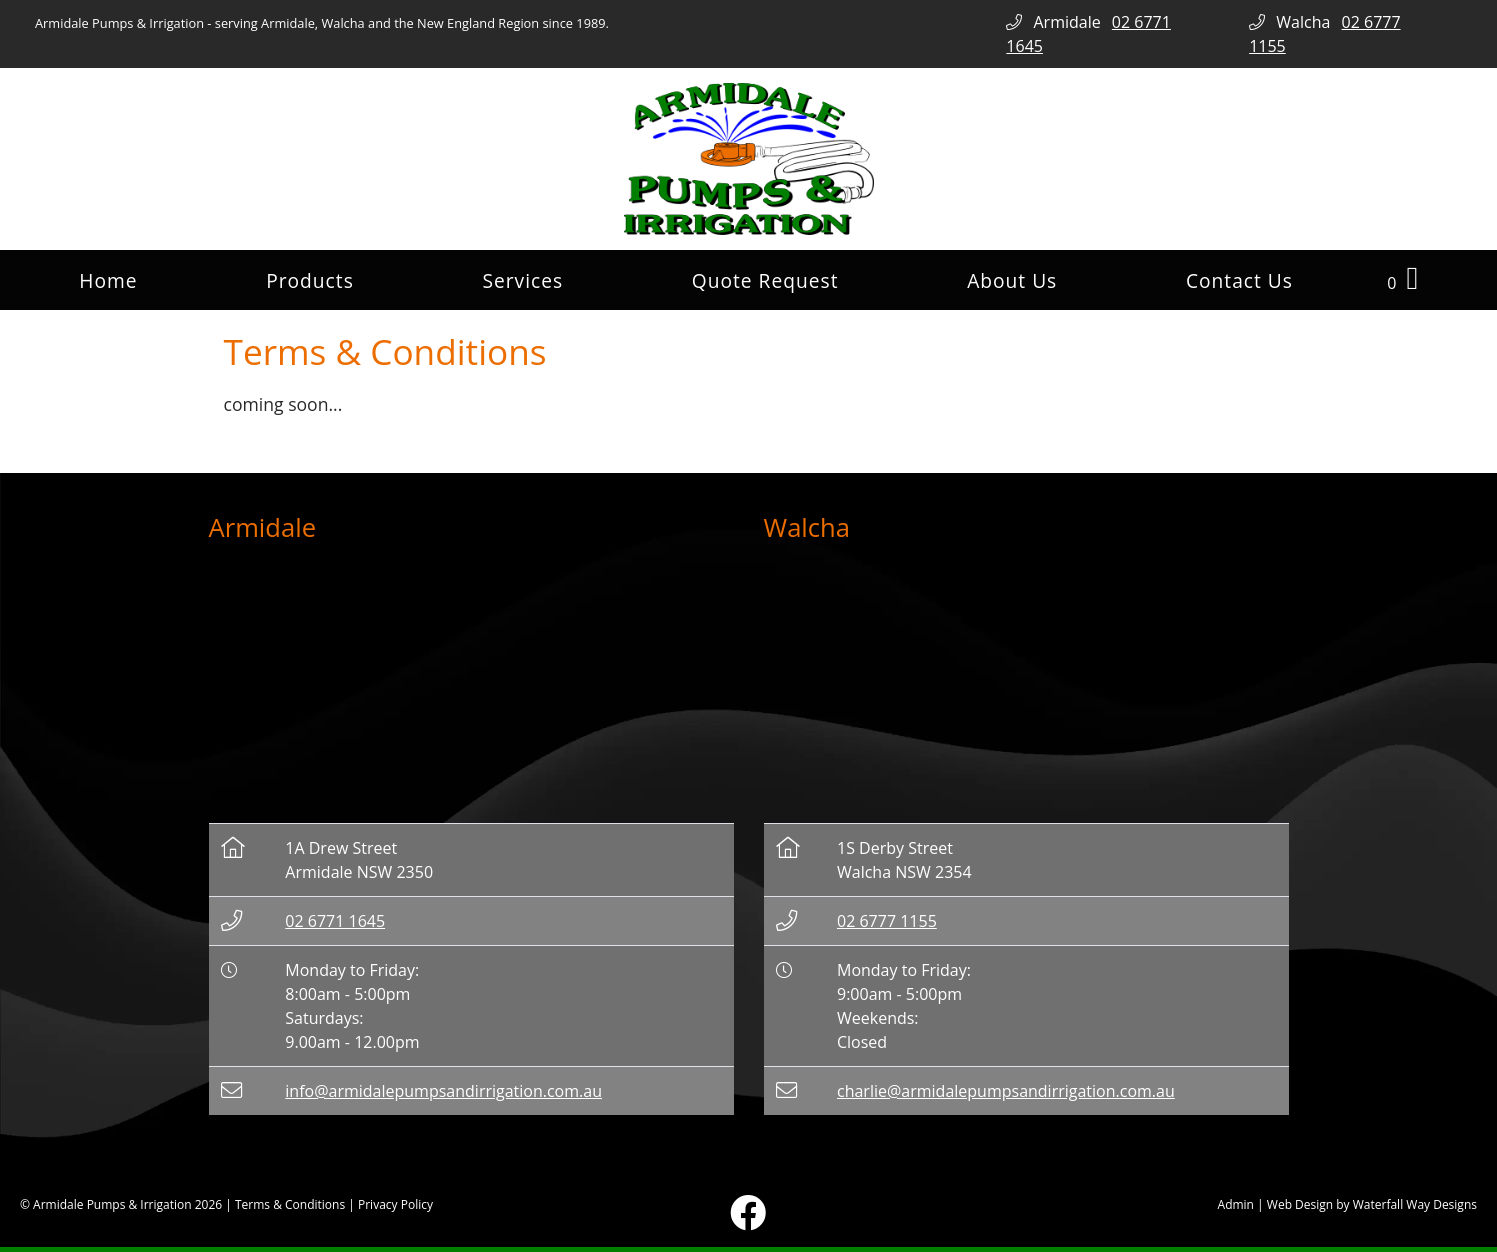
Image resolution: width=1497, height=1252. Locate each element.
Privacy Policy (395, 1204)
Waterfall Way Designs (1415, 1204)
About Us (1012, 280)
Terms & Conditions (290, 1204)
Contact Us (1239, 280)
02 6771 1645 (335, 921)
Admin (1236, 1204)
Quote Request (765, 280)
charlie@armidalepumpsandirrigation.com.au (1006, 1091)
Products (310, 280)
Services (522, 280)
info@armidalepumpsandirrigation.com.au (443, 1091)
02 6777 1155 (887, 921)
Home (108, 280)
